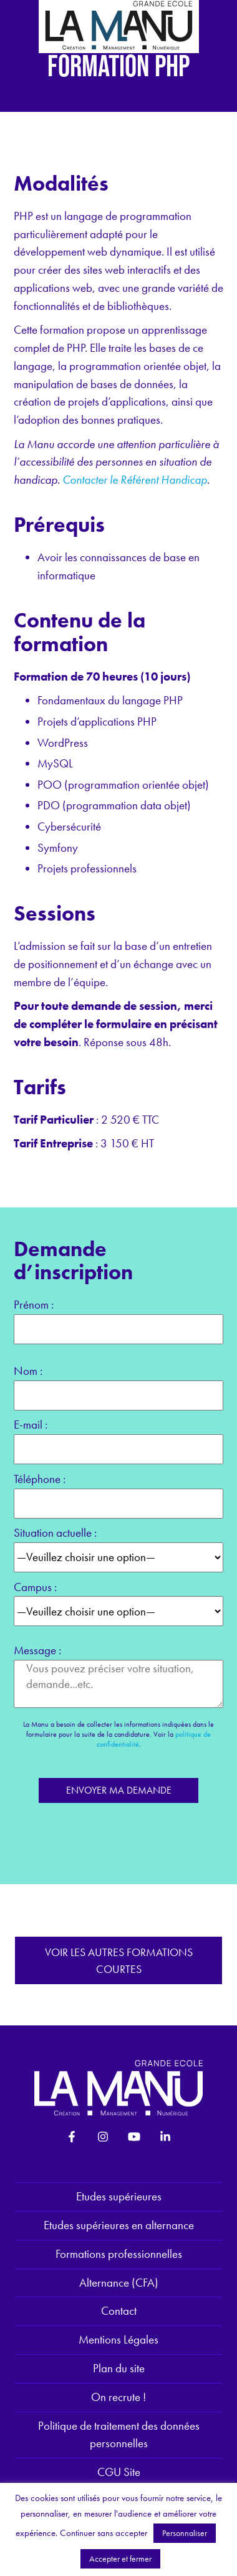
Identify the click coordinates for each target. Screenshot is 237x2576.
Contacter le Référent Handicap (134, 479)
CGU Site (118, 2472)
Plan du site (119, 2368)
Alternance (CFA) (118, 2282)
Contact (119, 2311)
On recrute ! (118, 2397)
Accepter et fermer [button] (120, 2558)
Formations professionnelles (119, 2254)
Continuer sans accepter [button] (103, 2533)
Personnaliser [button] (184, 2533)
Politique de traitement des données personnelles (119, 2435)
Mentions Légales (118, 2339)
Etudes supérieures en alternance (119, 2225)
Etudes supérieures (119, 2196)
